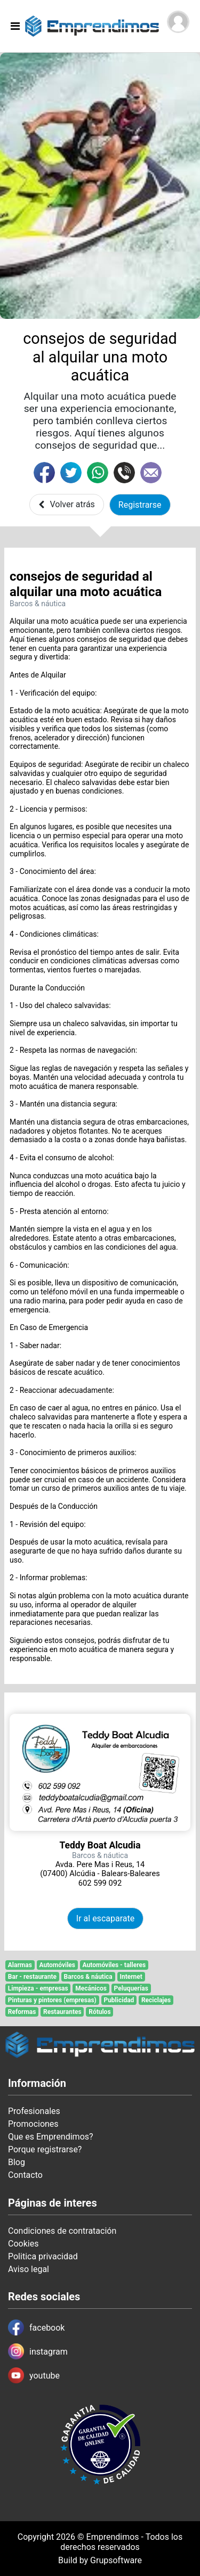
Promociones (33, 2124)
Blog (16, 2162)
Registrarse (140, 505)
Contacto (25, 2175)
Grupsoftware (116, 2560)
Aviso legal (28, 2269)
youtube (34, 2375)
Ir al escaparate (105, 1918)
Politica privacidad (43, 2256)
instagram (38, 2351)
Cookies (23, 2244)
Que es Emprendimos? (50, 2137)
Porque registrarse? (45, 2149)
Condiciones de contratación (62, 2231)
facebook (36, 2327)
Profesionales (34, 2111)
